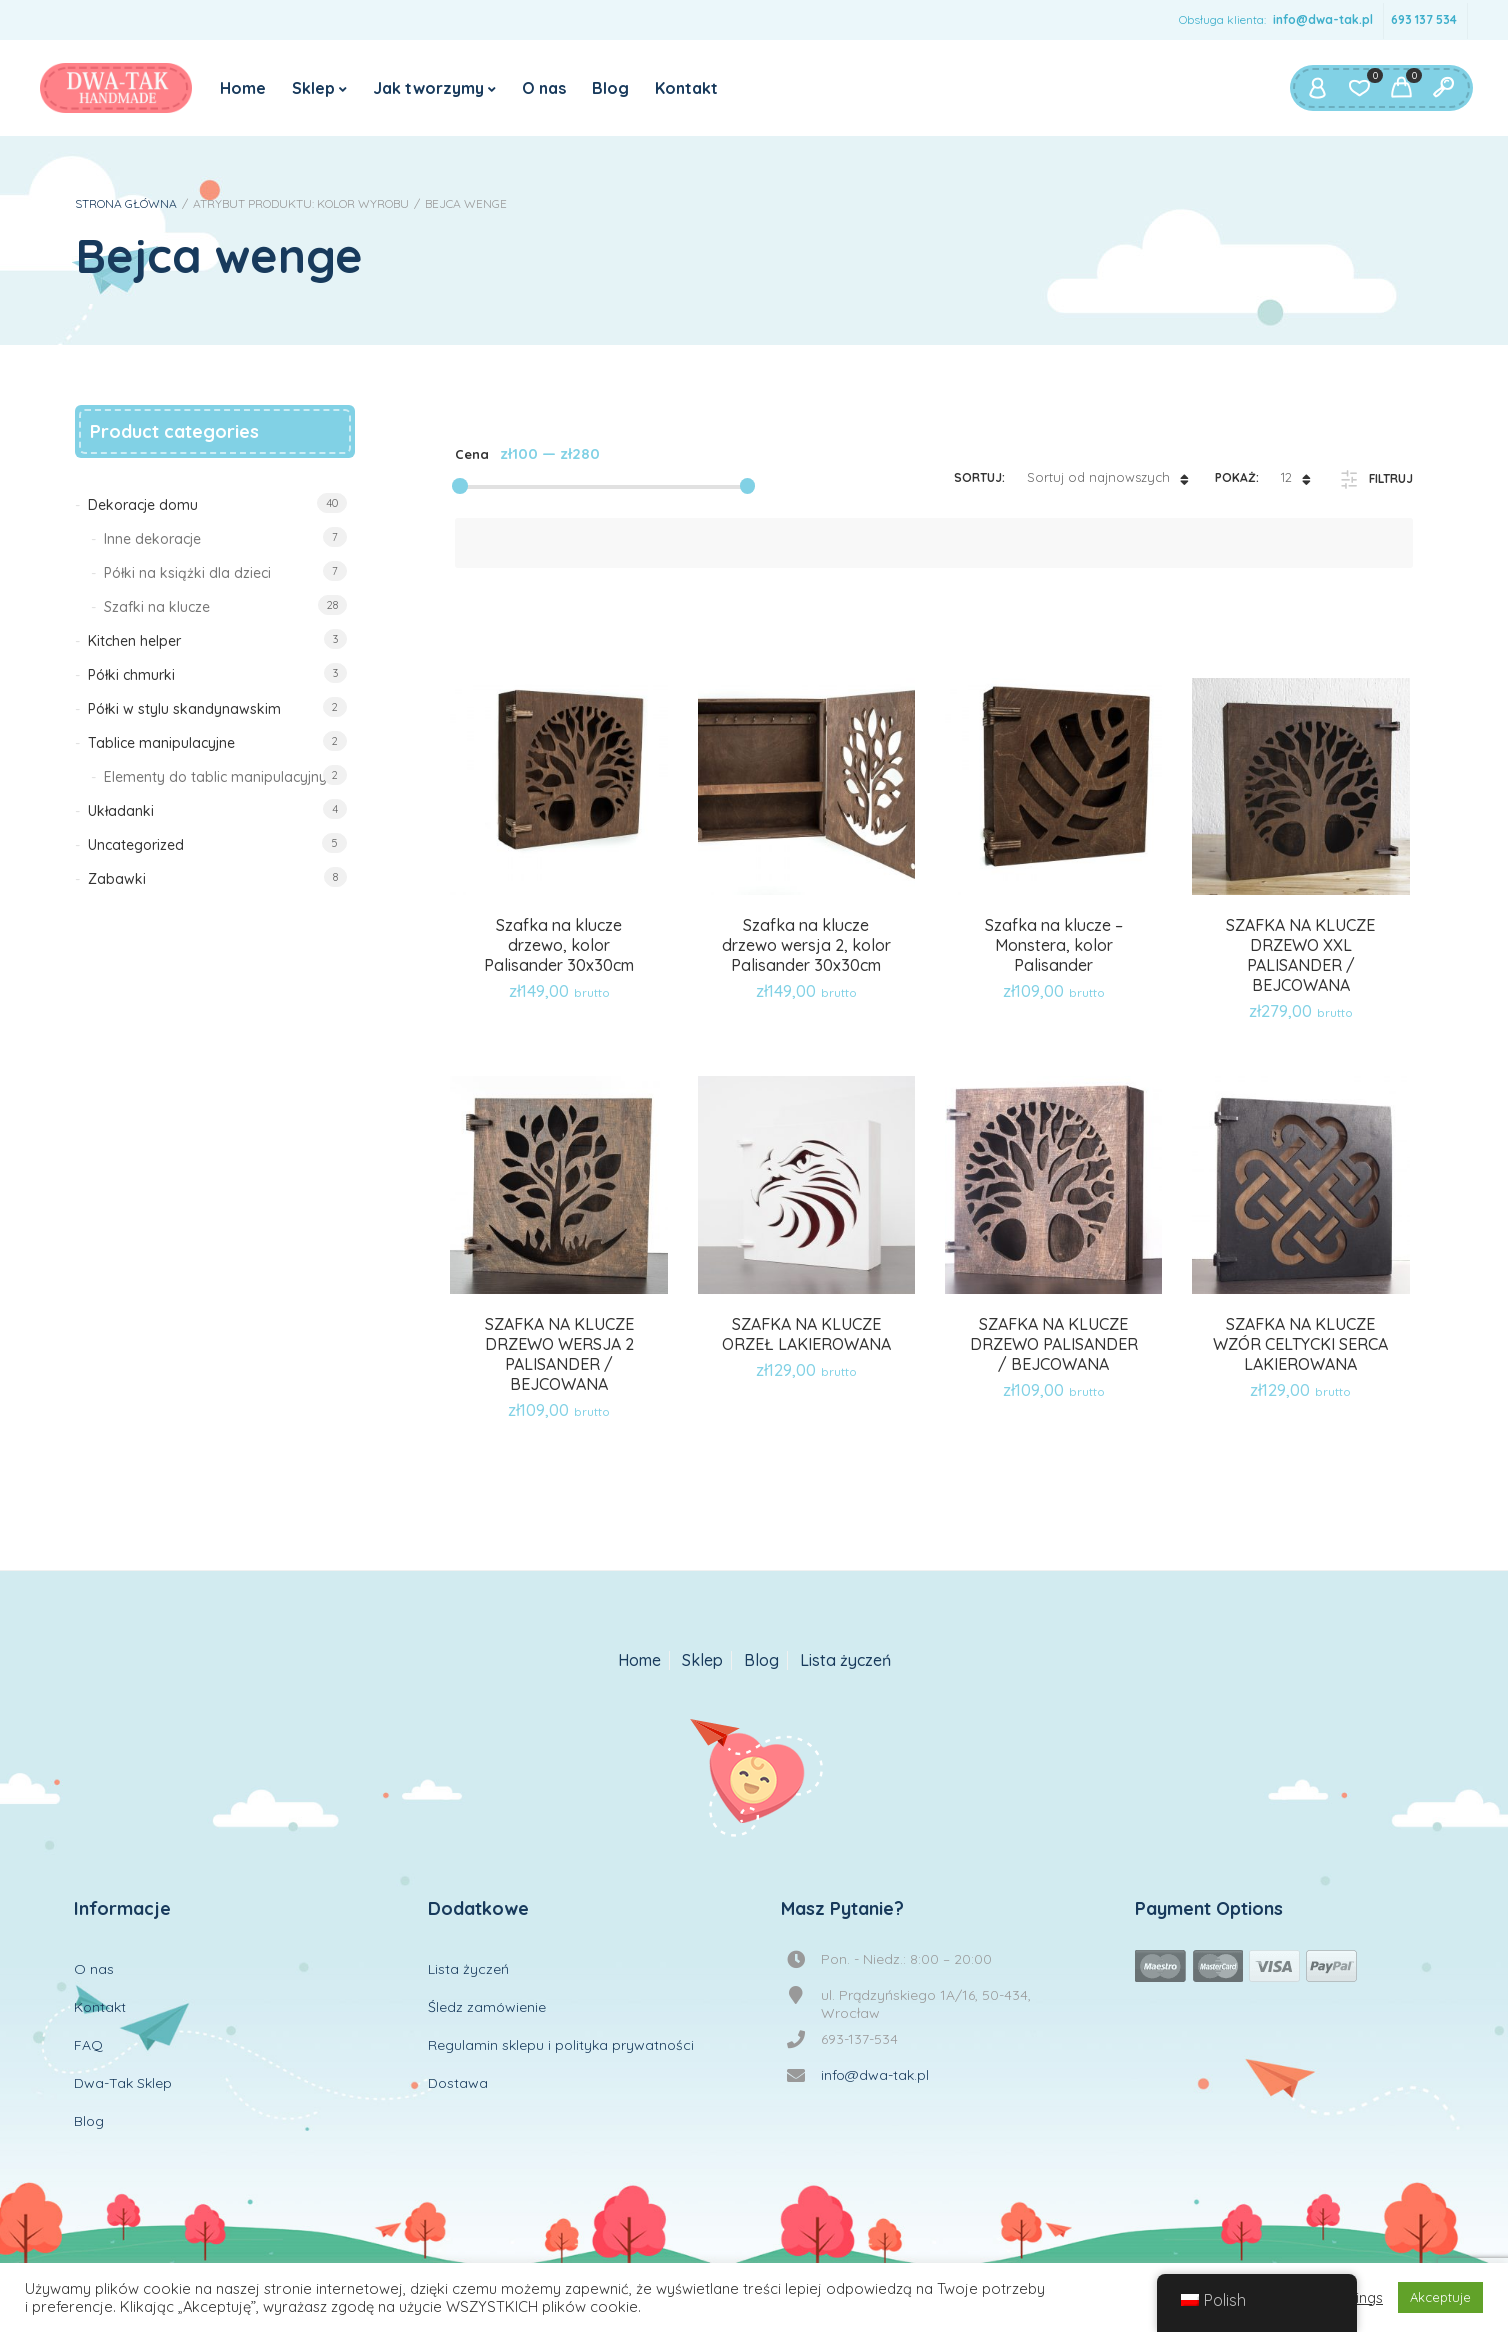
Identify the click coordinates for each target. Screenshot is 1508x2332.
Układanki (121, 811)
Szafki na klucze (157, 607)
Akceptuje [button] (1440, 2297)
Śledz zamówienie (487, 2007)
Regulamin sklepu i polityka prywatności (561, 2045)
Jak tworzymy (428, 88)
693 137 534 (1424, 19)
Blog (610, 88)
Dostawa (458, 2083)
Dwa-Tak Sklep (123, 2083)
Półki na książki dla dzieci (187, 573)
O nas (544, 88)
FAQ (88, 2045)
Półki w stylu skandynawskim (184, 709)
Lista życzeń (845, 1660)
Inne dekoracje (152, 539)
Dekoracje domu (143, 505)
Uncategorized (136, 845)
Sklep (313, 88)
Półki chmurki (131, 675)
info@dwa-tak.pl (1323, 19)
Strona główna (126, 203)
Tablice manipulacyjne (161, 743)
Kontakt (686, 88)
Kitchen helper (134, 641)
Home (243, 88)
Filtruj (1391, 478)
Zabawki (117, 879)
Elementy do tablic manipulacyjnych (223, 777)
